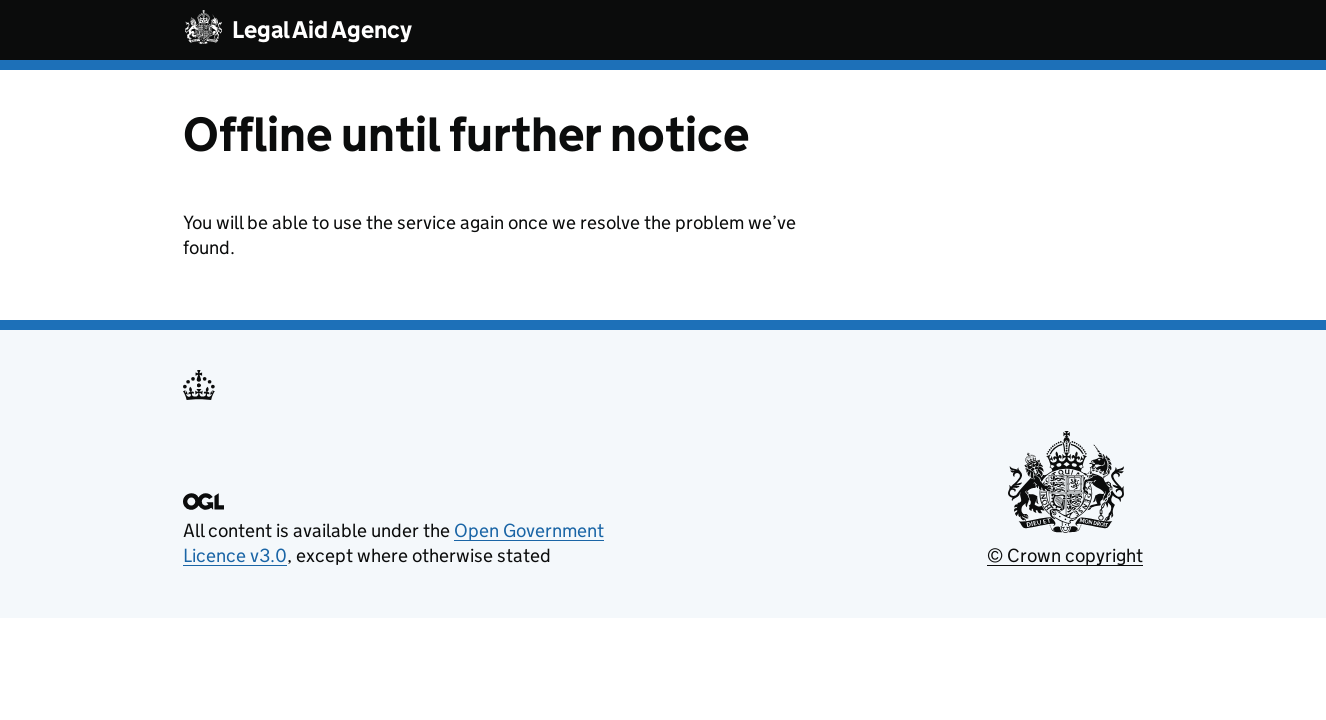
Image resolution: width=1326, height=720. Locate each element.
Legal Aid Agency (322, 29)
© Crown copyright (1065, 555)
